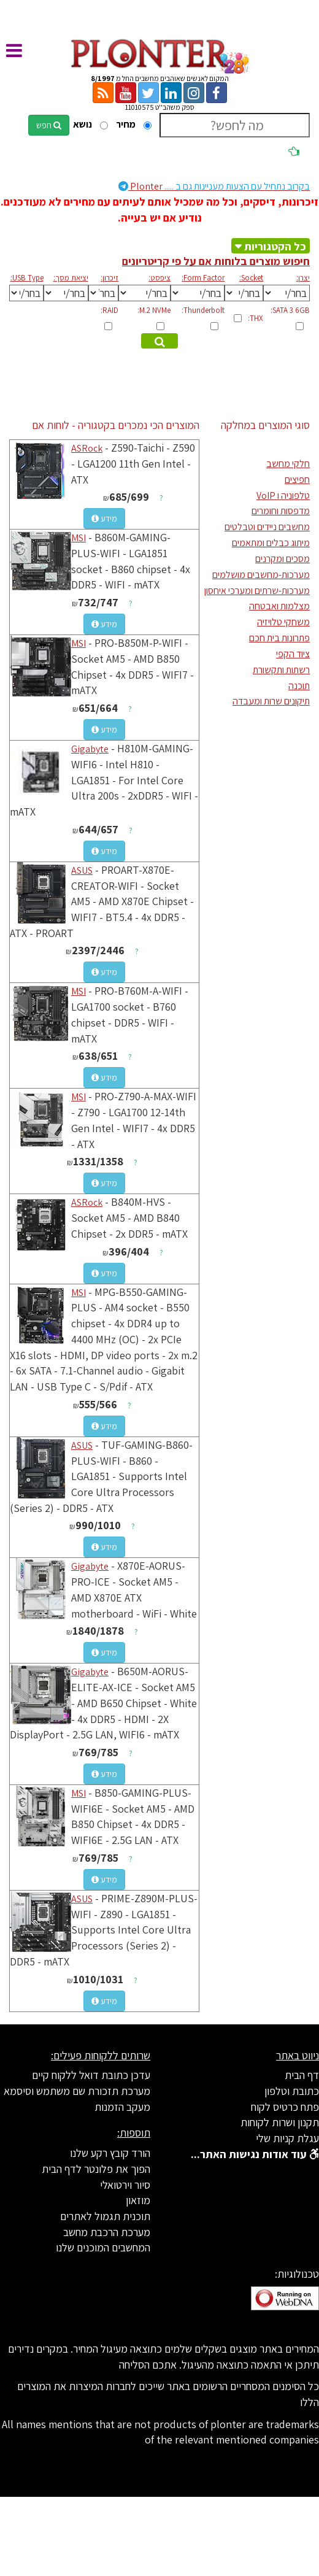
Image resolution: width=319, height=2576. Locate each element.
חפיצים (297, 479)
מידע (104, 518)
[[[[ (66, 293)
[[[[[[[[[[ (286, 293)
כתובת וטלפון (291, 2091)
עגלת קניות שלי (287, 2138)
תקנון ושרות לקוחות (279, 2122)
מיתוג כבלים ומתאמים (271, 542)
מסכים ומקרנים (282, 558)
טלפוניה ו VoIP (283, 495)
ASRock (86, 448)
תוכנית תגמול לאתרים (105, 2216)
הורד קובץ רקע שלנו (110, 2153)
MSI (78, 537)
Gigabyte (90, 748)
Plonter (214, 186)
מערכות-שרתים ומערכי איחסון (257, 590)
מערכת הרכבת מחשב (106, 2232)
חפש (48, 125)
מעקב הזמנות (122, 2107)
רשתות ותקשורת (281, 669)
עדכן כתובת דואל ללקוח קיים (91, 2075)
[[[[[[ (198, 293)
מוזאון (138, 2200)
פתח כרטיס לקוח (285, 2107)
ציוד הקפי (293, 653)
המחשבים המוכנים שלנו (103, 2247)
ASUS (82, 870)
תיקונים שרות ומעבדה (271, 701)
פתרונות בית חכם (279, 637)
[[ (103, 293)
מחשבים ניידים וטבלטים (267, 526)
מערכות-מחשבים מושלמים (261, 574)
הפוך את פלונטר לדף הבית (96, 2169)
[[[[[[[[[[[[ (244, 293)
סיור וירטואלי (125, 2185)
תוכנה (299, 685)
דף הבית (302, 2075)
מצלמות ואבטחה (279, 606)
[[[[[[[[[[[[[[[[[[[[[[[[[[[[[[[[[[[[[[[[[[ (144, 293)
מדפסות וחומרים (281, 510)
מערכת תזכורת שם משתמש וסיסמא (77, 2091)
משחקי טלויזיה (283, 621)
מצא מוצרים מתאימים (157, 342)
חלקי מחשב (288, 463)
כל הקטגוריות (275, 246)
